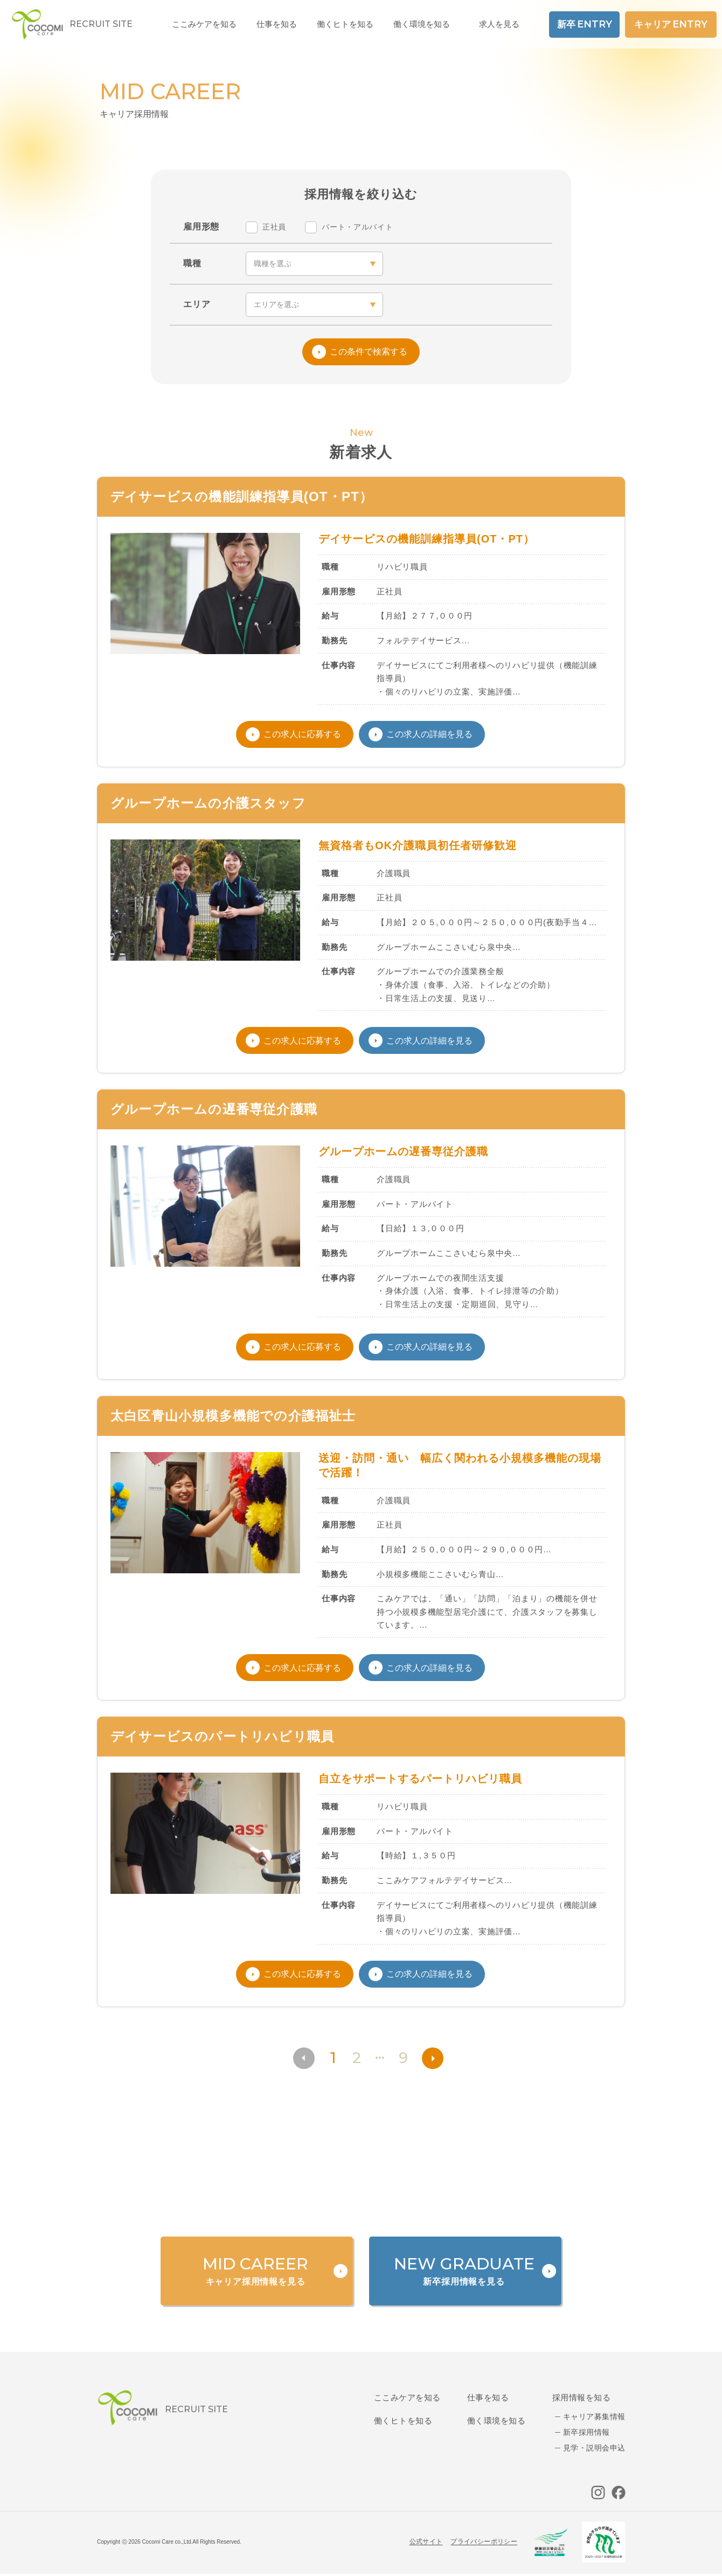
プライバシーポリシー (483, 2541)
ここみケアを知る (407, 2397)
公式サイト (426, 2541)
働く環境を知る (421, 24)
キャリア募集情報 (594, 2416)
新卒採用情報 (586, 2432)
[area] (314, 305)
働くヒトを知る (403, 2420)
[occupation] (314, 264)
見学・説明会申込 (594, 2447)
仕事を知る (488, 2397)
